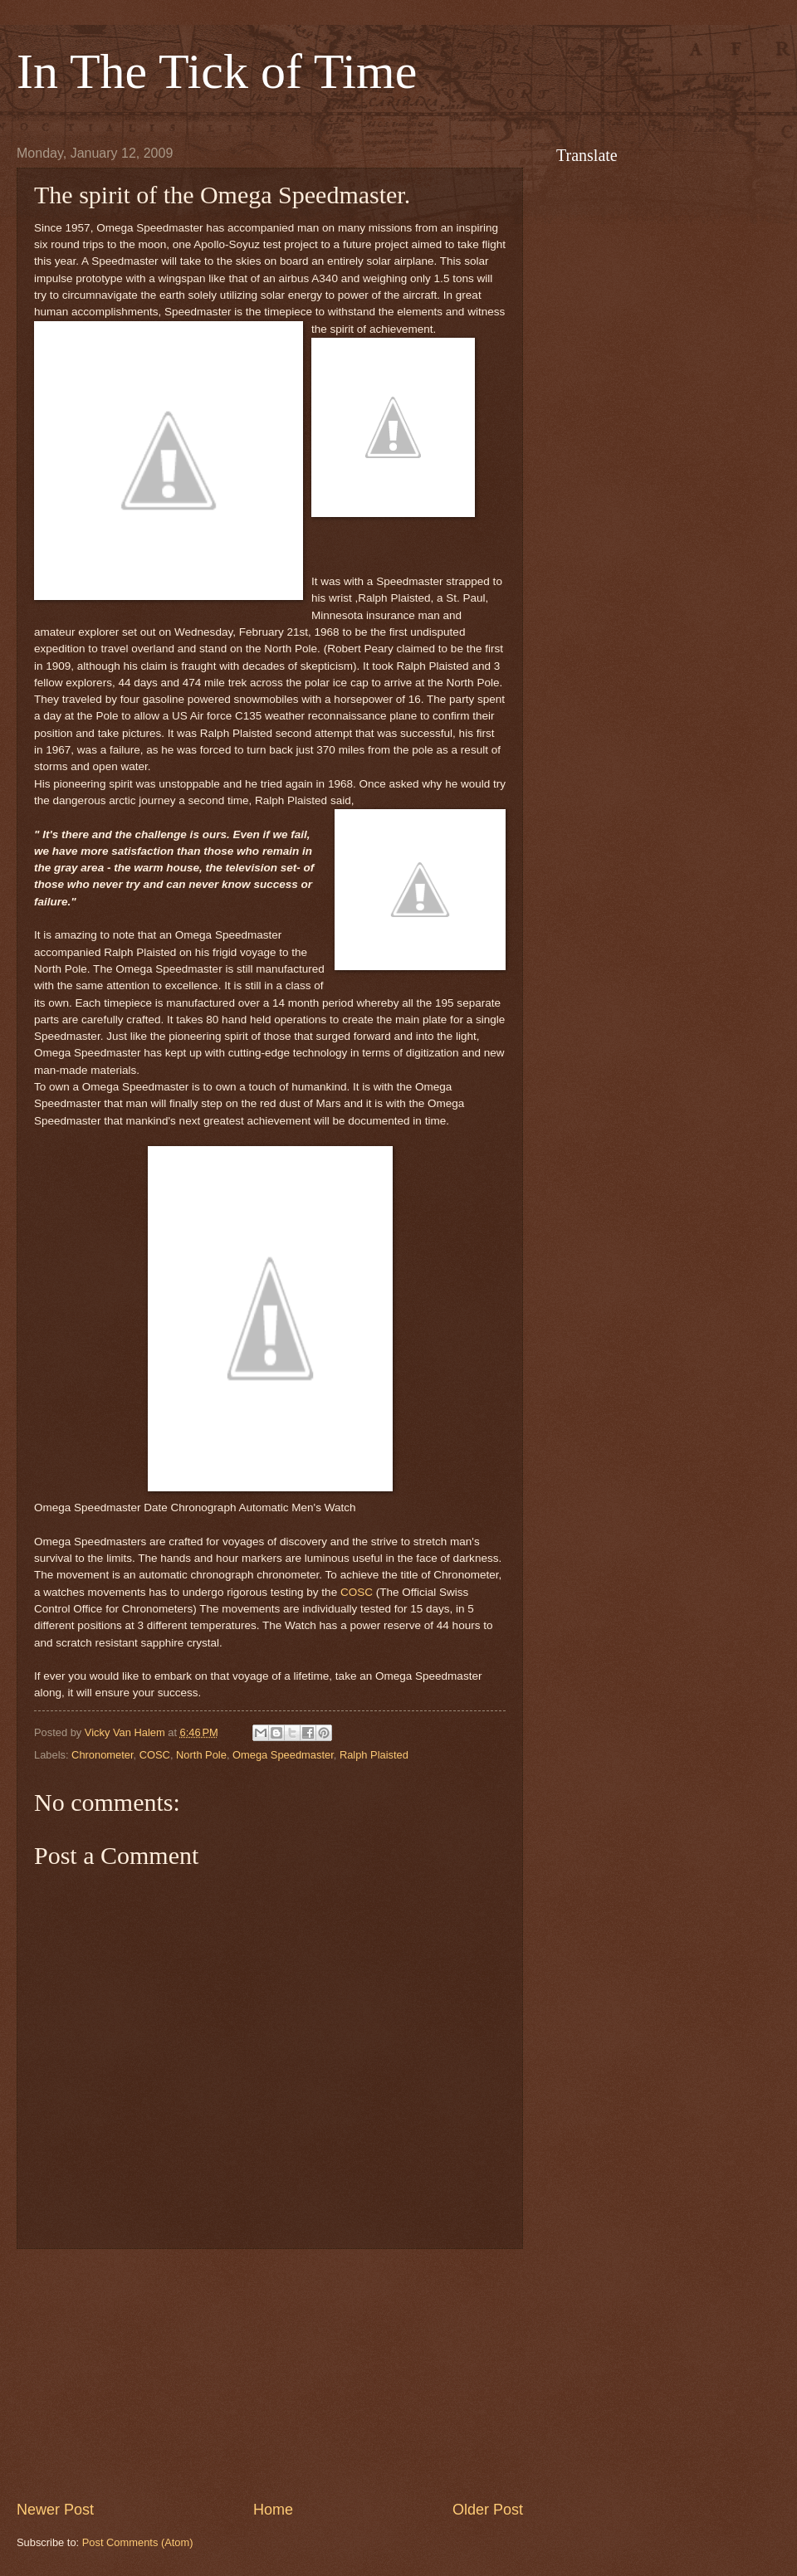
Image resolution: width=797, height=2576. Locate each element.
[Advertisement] (269, 2374)
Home (273, 2509)
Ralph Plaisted (374, 1755)
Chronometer (102, 1755)
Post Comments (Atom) (137, 2542)
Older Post (487, 2509)
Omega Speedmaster (283, 1755)
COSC (154, 1755)
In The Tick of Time (217, 71)
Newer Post (55, 2509)
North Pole (201, 1755)
